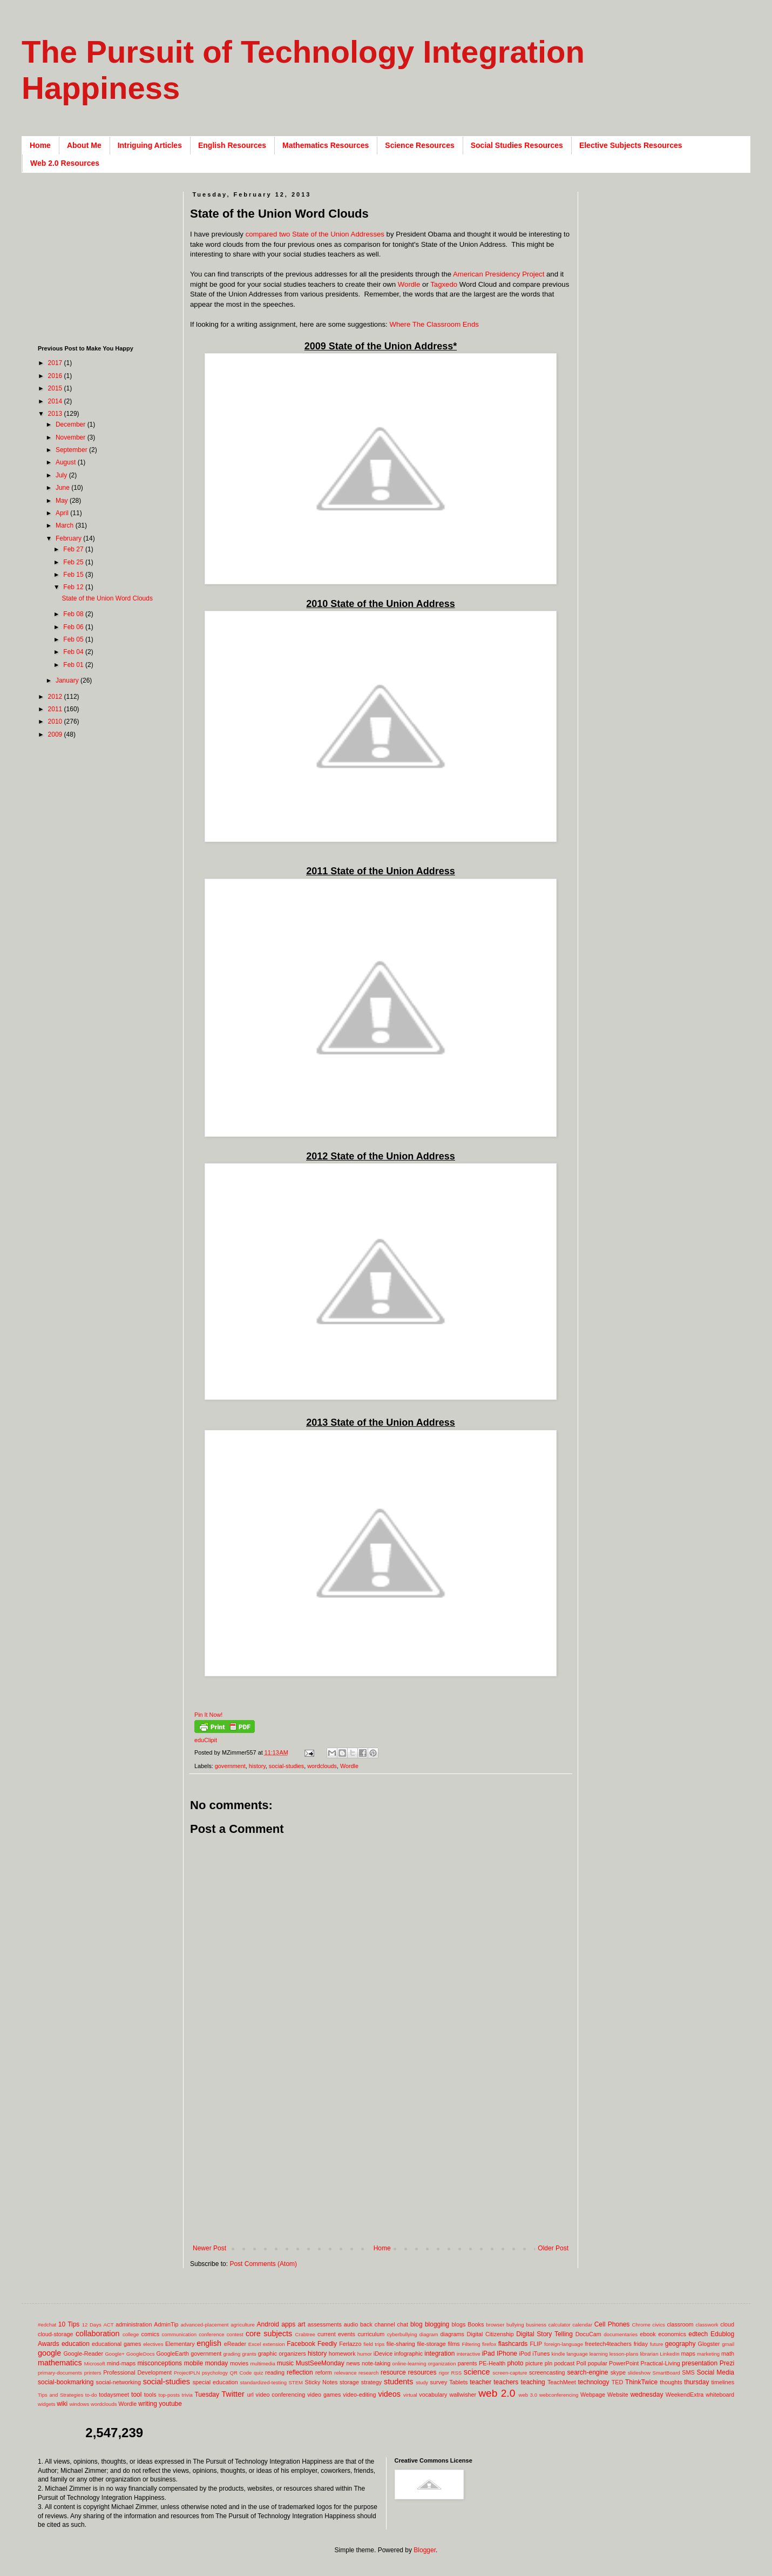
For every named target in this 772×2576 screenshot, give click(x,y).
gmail (728, 2344)
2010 (56, 721)
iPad (488, 2353)
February (69, 538)
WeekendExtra (685, 2394)
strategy (371, 2382)
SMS (688, 2372)
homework (342, 2353)
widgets (47, 2404)
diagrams (452, 2334)
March (66, 525)
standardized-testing (263, 2382)
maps (688, 2353)
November (71, 437)
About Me (84, 145)
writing (147, 2404)
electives (153, 2344)
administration (134, 2324)
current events (336, 2334)
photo (515, 2363)
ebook (647, 2334)
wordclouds (322, 1766)
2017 (56, 363)
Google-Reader (83, 2353)
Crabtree (305, 2334)
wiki (62, 2404)
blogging (437, 2324)
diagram (428, 2334)
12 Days (91, 2325)
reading (275, 2372)
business (536, 2325)
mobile (193, 2363)
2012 (56, 696)
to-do (91, 2395)
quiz (258, 2373)
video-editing (359, 2394)
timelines (723, 2382)
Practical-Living (660, 2363)
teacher (480, 2382)
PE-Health (492, 2363)
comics (150, 2334)
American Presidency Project (498, 274)
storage (349, 2382)
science (477, 2372)
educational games (116, 2344)
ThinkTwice (641, 2382)
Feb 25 (74, 562)
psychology (215, 2373)
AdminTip (166, 2324)
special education (215, 2382)
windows (80, 2404)
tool (136, 2394)
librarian (649, 2354)
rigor (444, 2373)
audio (351, 2324)
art (302, 2324)
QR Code (241, 2373)
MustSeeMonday (320, 2363)
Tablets (458, 2382)
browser (495, 2325)
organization (442, 2363)
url (250, 2394)
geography (680, 2344)
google (49, 2353)
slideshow (639, 2373)
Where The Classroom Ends (433, 324)
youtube (170, 2404)
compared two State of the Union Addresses (315, 234)
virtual (410, 2395)
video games (324, 2394)
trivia (187, 2395)
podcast (564, 2363)
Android (268, 2324)
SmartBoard (666, 2373)
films (454, 2344)
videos (389, 2394)
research (368, 2373)
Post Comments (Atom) (263, 2264)
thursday (696, 2382)
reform (323, 2372)
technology (594, 2382)
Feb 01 (74, 665)
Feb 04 (74, 652)
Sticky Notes (321, 2382)
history (257, 1766)
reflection (300, 2372)
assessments (325, 2324)
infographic (408, 2353)
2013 (56, 413)
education (76, 2344)
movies (239, 2363)
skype (618, 2372)
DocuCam (588, 2334)
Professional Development (137, 2372)
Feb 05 (74, 639)
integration (439, 2353)
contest (235, 2334)
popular (597, 2363)
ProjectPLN (187, 2373)
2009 (56, 734)
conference (211, 2334)
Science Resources (419, 145)
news (353, 2363)
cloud (727, 2324)
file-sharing (401, 2344)
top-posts (168, 2395)
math (727, 2353)
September (72, 450)
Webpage (592, 2394)
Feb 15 (74, 574)
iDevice (383, 2353)
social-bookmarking (65, 2382)
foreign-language (563, 2344)
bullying (515, 2325)
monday (216, 2363)
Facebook (301, 2344)
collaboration (98, 2333)
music (285, 2363)
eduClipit (205, 1740)
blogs (459, 2324)
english (209, 2343)
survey (439, 2382)
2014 (56, 401)
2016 (56, 376)
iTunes (541, 2353)
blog (416, 2324)
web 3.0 (528, 2395)
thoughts (671, 2382)
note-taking (376, 2363)
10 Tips (69, 2324)
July (62, 475)
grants (249, 2354)
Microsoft (94, 2363)
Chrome (641, 2325)
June (63, 487)
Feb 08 (74, 614)
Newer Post (209, 2248)
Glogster (709, 2344)
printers (92, 2373)
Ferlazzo (350, 2344)
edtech (698, 2334)
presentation (699, 2363)
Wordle (409, 284)
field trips (373, 2344)
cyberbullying (402, 2334)
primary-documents (60, 2373)
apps (288, 2324)
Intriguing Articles (150, 145)
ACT (108, 2325)
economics (672, 2334)
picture (534, 2363)
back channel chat (384, 2324)
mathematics (60, 2362)
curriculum (370, 2334)
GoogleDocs (140, 2354)
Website (617, 2394)
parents (467, 2363)
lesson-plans (624, 2354)
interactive (468, 2354)
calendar (582, 2325)
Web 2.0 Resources (64, 163)
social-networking (118, 2382)
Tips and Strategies (60, 2395)
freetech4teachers (608, 2344)
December (71, 424)
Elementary (180, 2344)
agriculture (243, 2325)
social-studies (286, 1766)
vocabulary (433, 2394)
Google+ (115, 2354)
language (576, 2354)
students (398, 2381)
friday (641, 2344)
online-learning (409, 2363)
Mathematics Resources (325, 145)
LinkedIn (669, 2354)
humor (364, 2354)
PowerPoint (624, 2363)
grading (231, 2354)
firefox (489, 2344)
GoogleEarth (172, 2353)
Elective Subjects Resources (630, 145)
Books (476, 2324)
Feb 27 (74, 549)
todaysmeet (114, 2394)
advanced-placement (204, 2325)
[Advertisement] (380, 2155)
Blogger (425, 2550)
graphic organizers (282, 2353)
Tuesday (206, 2394)
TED (618, 2382)
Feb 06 (74, 627)
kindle (558, 2354)
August (67, 462)
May (63, 500)
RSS (456, 2373)
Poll (581, 2363)
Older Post (553, 2248)
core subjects (269, 2333)
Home (40, 145)
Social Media (715, 2372)
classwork (707, 2325)
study (422, 2382)
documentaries (621, 2334)
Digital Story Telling (544, 2334)
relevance (345, 2373)
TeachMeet (561, 2382)
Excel (254, 2344)
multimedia (262, 2363)
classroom (680, 2324)
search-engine (587, 2372)
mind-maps (121, 2363)
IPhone (507, 2353)
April (63, 513)
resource (393, 2372)
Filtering (471, 2344)
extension (274, 2344)
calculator (559, 2325)
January (68, 680)
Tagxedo (443, 284)
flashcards (513, 2344)
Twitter (232, 2394)
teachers (505, 2382)
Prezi (727, 2363)
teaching (532, 2382)
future (656, 2344)
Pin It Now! (208, 1714)
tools (150, 2394)
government (230, 1766)
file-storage (431, 2344)
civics (658, 2325)
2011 (56, 709)
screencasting (547, 2372)
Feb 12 (74, 587)
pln (548, 2363)
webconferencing (559, 2395)
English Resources (232, 145)
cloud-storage (55, 2334)
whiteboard (720, 2394)
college (131, 2334)
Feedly (327, 2344)
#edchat (47, 2325)
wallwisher (462, 2394)
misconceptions (159, 2363)
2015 (56, 388)
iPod (525, 2353)
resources (422, 2372)
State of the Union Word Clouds (107, 598)
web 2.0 (496, 2393)
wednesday (647, 2394)
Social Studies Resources (517, 145)
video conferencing (281, 2394)
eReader (235, 2344)
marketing (708, 2354)
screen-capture (509, 2373)
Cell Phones (612, 2324)
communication (179, 2334)
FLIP (536, 2344)
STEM (295, 2382)
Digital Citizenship (489, 2334)
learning (599, 2354)
